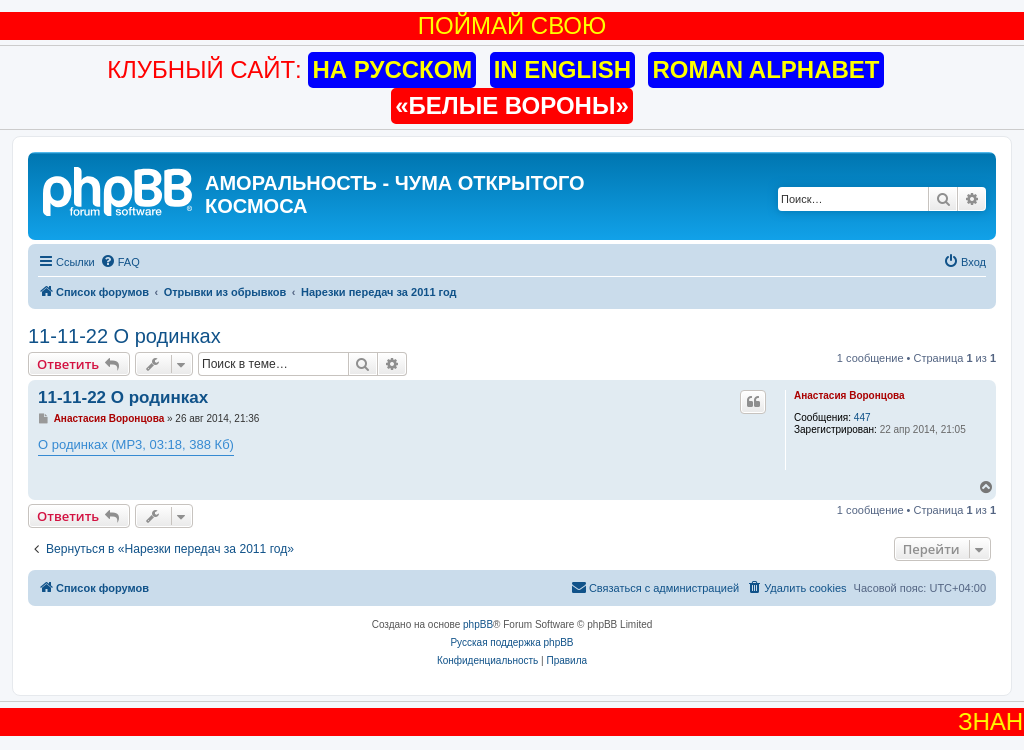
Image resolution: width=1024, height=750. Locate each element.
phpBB (478, 624)
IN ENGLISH (562, 69)
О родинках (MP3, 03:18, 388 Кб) (136, 444)
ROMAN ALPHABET (765, 69)
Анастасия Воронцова (849, 395)
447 (862, 417)
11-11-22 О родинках (124, 336)
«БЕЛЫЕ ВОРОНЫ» (512, 105)
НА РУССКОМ (392, 69)
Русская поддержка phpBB (511, 642)
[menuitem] (120, 262)
